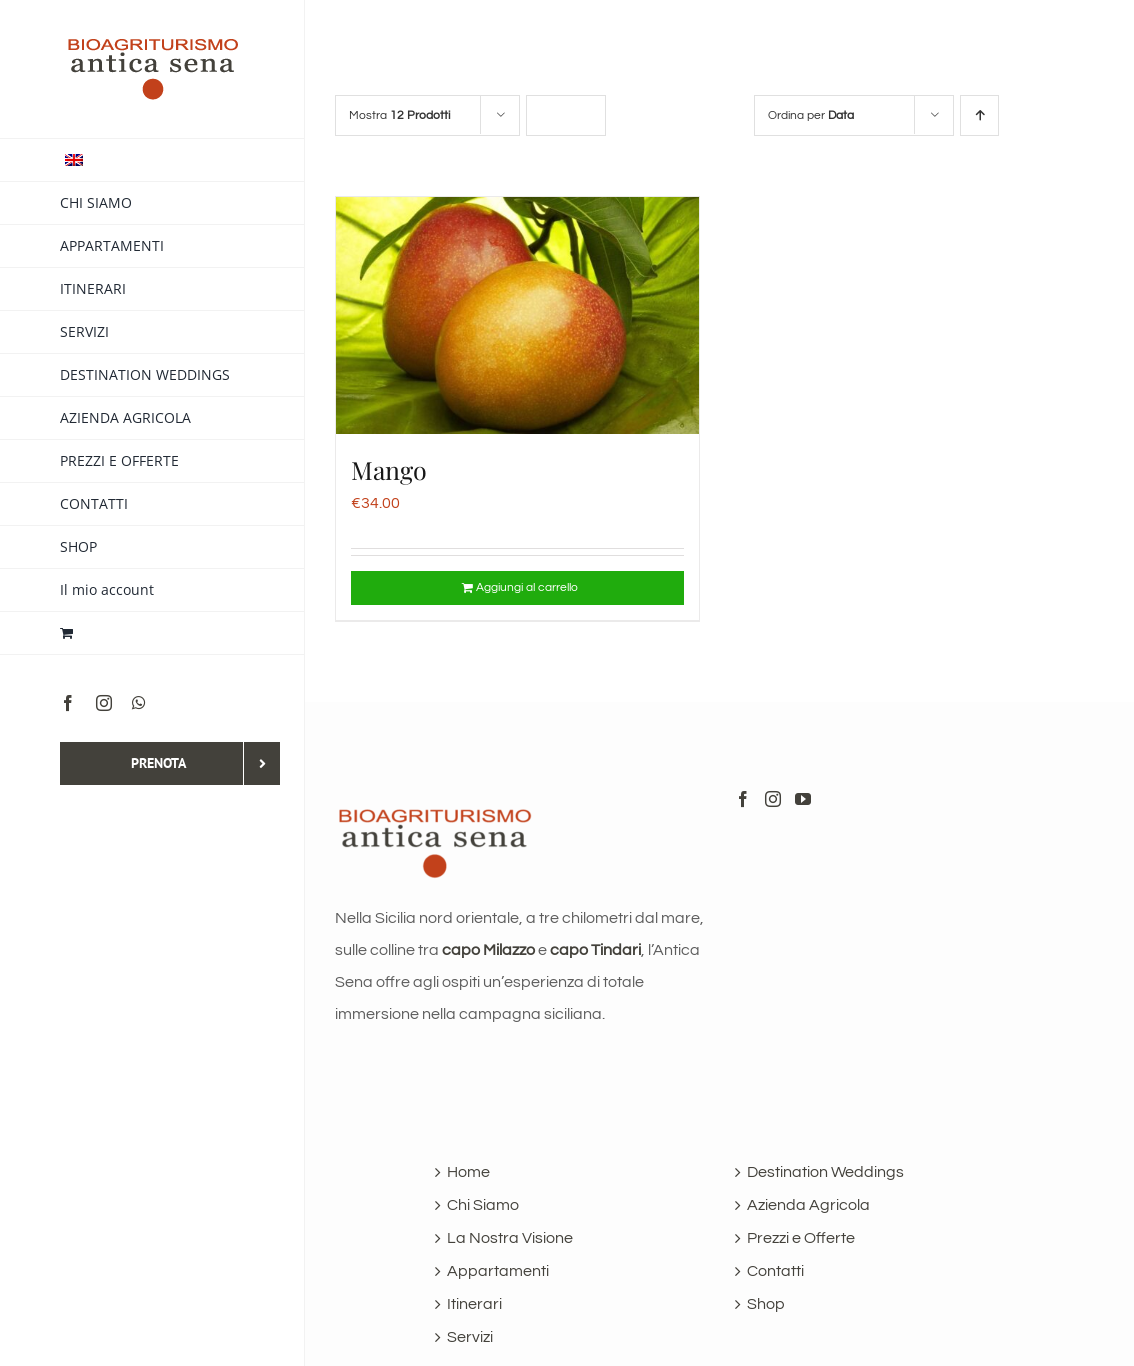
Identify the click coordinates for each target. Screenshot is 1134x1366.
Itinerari (474, 1304)
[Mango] (517, 315)
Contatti (775, 1271)
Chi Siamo (483, 1205)
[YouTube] (803, 799)
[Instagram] (773, 799)
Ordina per (811, 115)
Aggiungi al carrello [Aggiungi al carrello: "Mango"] (527, 587)
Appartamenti (498, 1271)
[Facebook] (743, 799)
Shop (766, 1304)
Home (468, 1172)
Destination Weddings (825, 1172)
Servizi (470, 1337)
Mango (389, 469)
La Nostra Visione (510, 1238)
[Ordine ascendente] (979, 115)
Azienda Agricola (808, 1205)
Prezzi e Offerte (801, 1238)
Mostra (399, 115)
